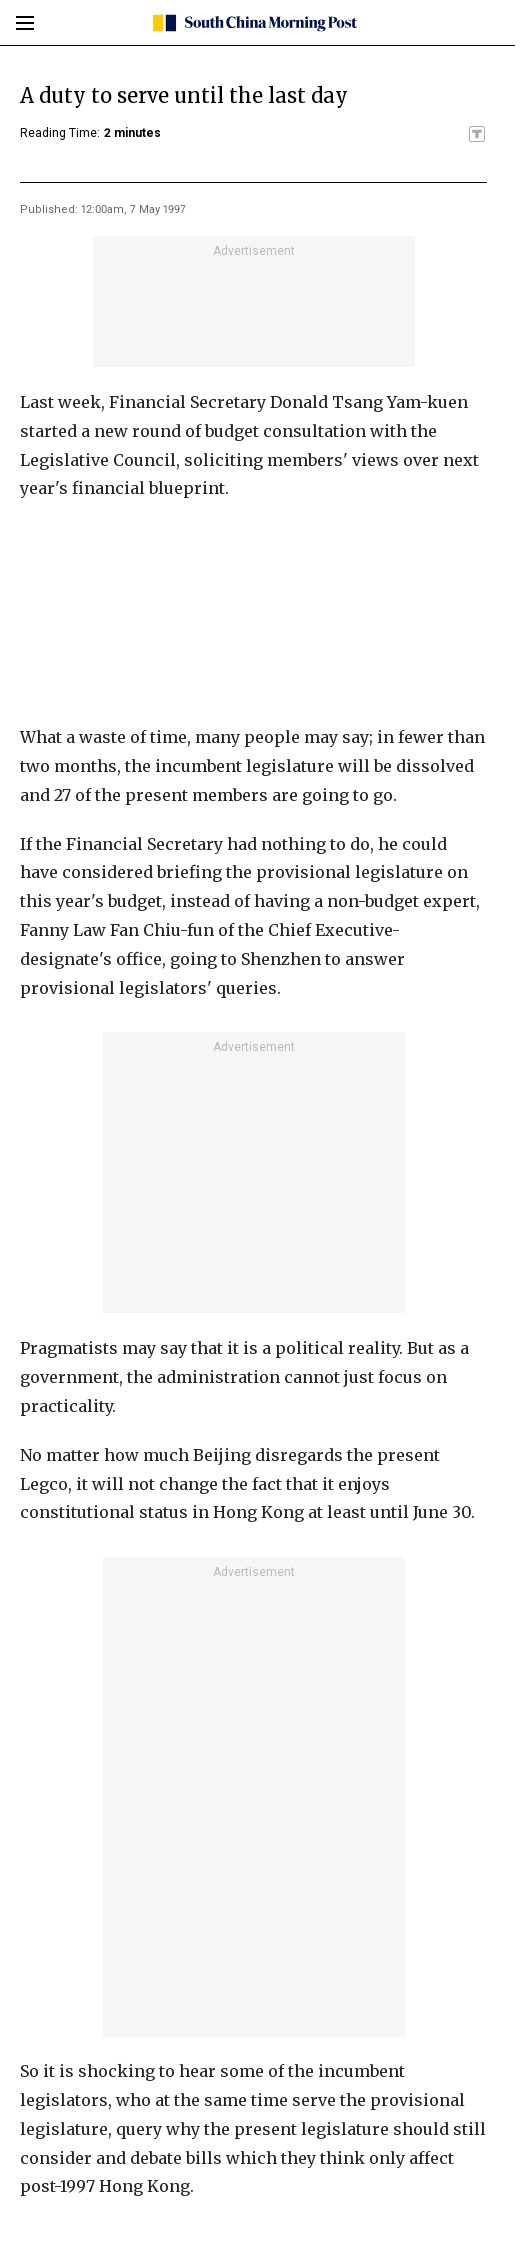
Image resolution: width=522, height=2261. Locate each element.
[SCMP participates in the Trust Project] (477, 134)
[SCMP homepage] (253, 23)
